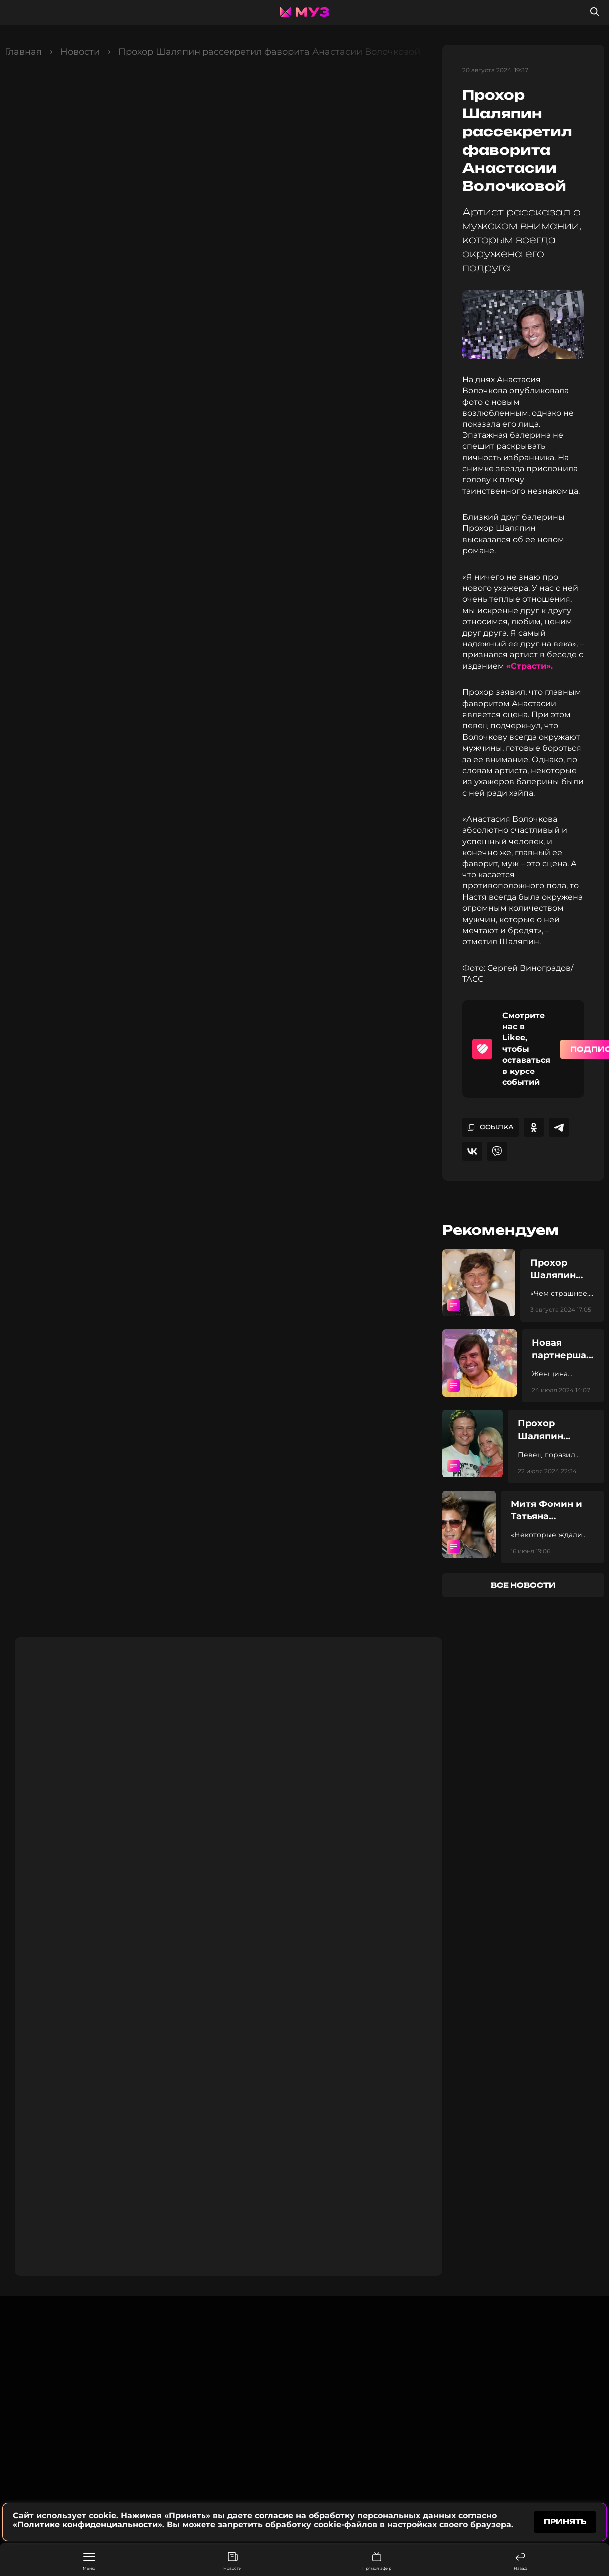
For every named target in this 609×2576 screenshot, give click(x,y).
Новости (232, 2561)
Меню (89, 2562)
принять (565, 2521)
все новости (523, 1585)
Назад (520, 2561)
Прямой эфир (376, 2561)
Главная (23, 51)
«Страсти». (529, 666)
